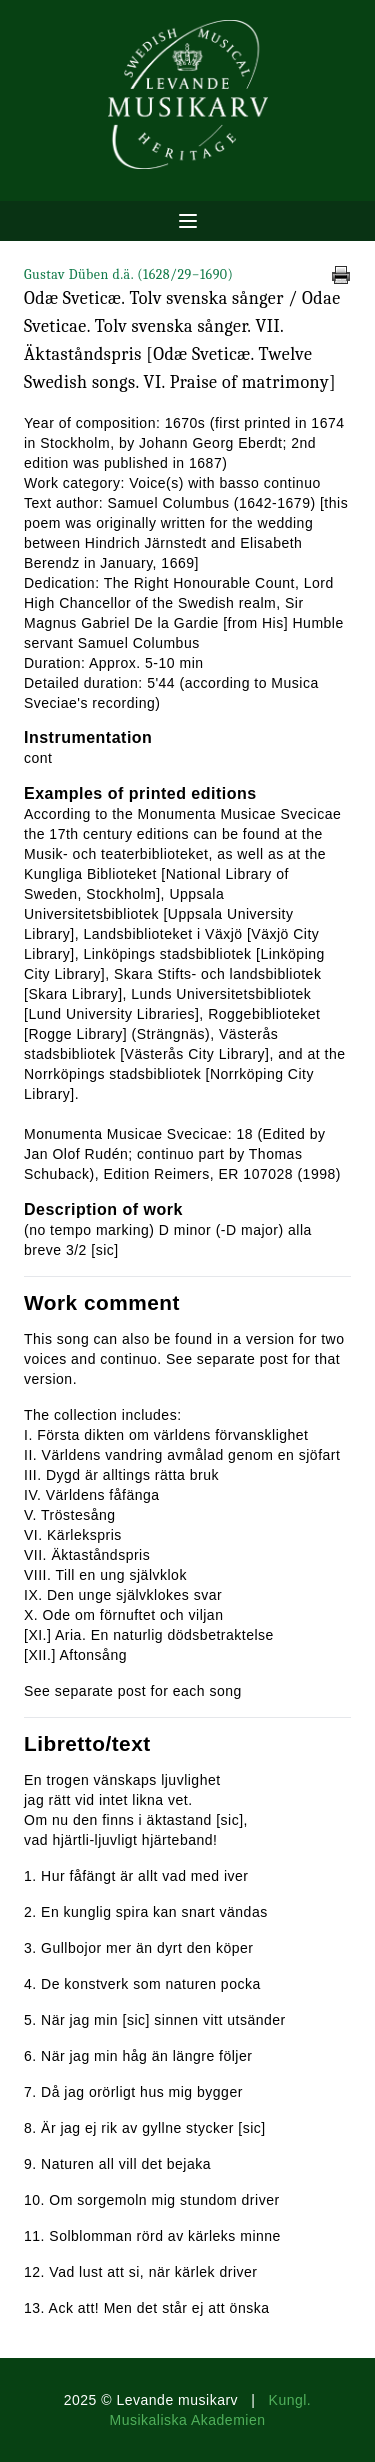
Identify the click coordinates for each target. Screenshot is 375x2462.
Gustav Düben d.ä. (128, 274)
